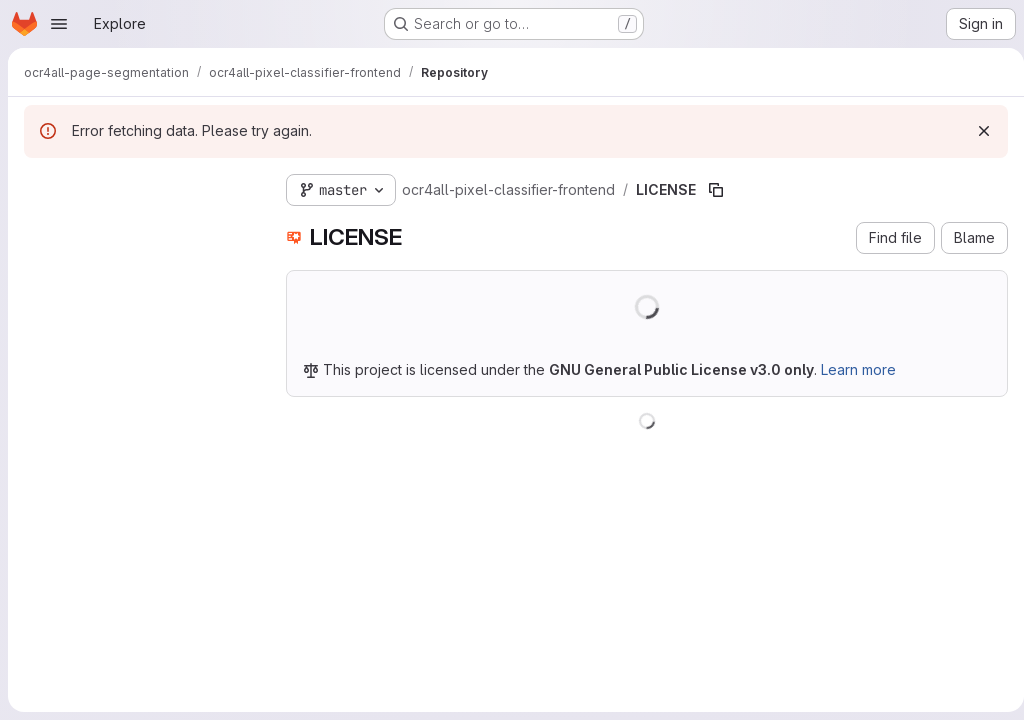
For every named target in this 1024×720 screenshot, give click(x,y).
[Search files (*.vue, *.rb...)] (139, 226)
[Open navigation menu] (59, 24)
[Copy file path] (716, 190)
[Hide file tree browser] (40, 186)
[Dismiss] (976, 131)
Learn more (858, 369)
